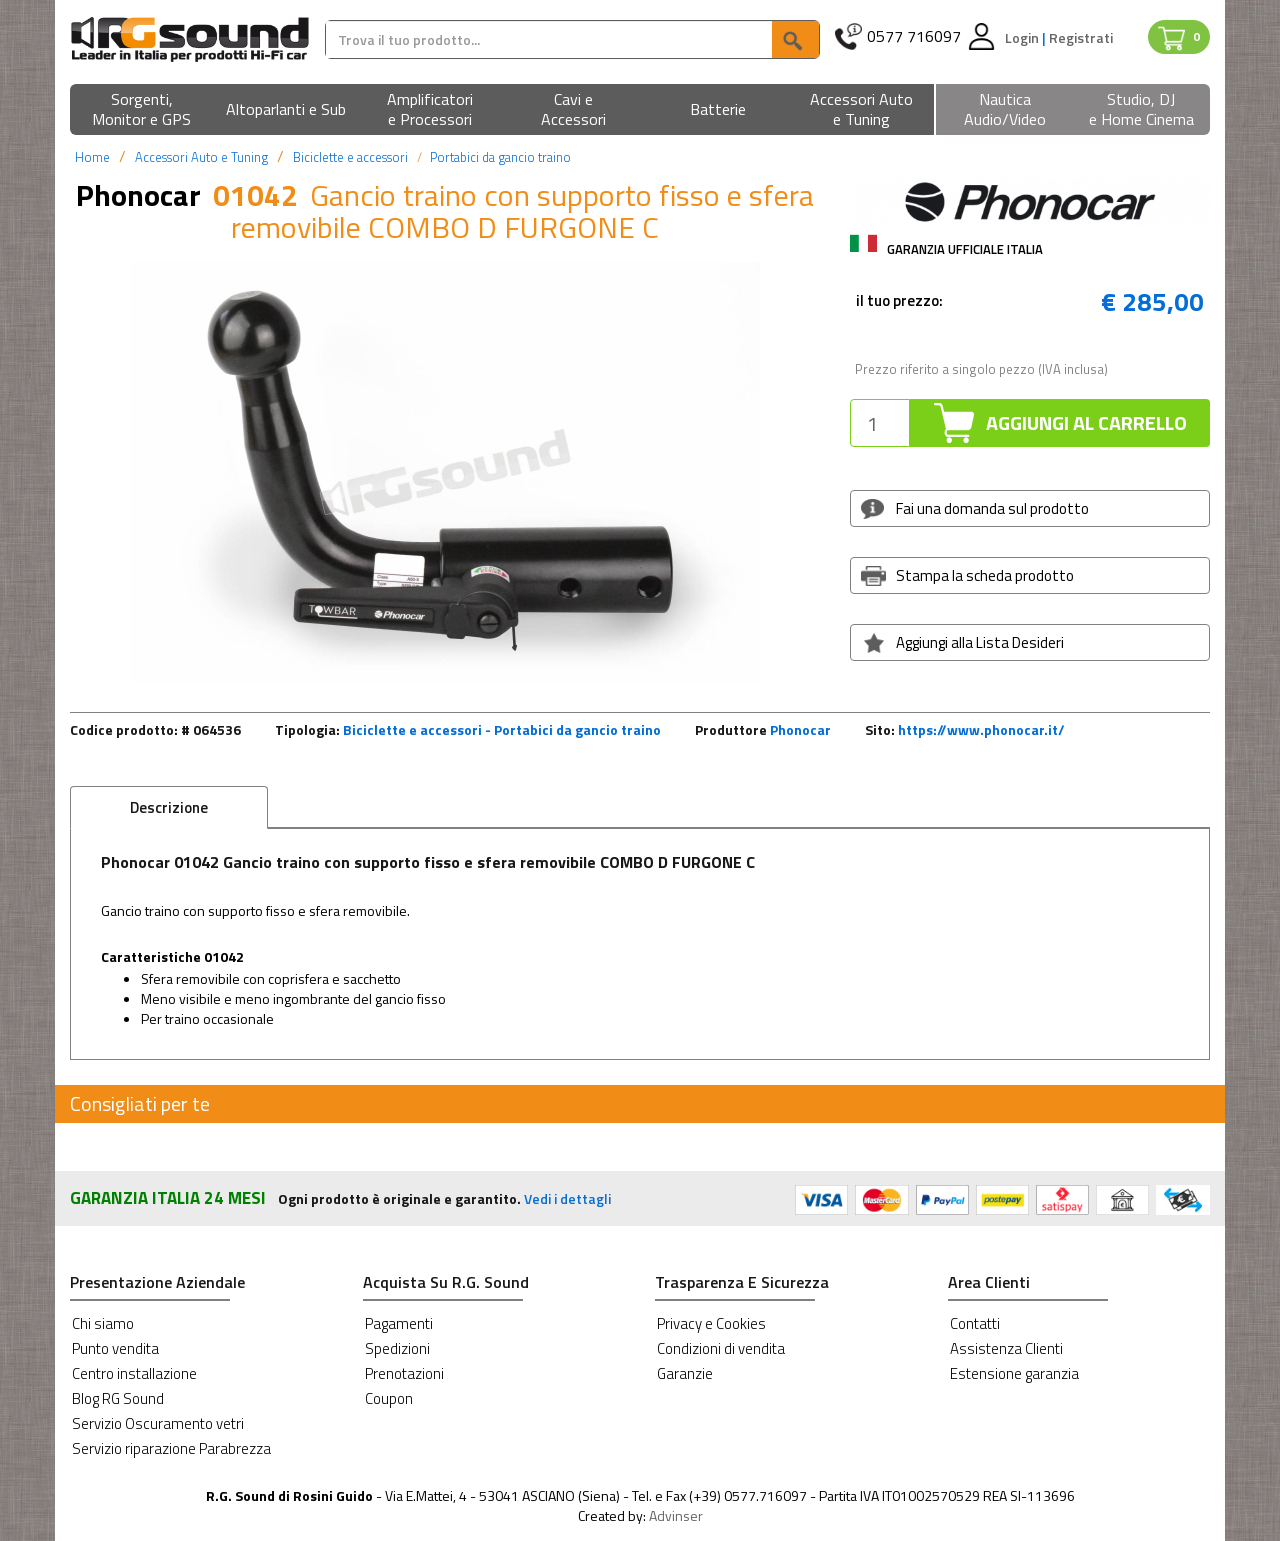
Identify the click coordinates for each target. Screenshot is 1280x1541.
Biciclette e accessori (350, 157)
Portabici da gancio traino (500, 157)
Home (92, 157)
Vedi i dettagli (567, 1198)
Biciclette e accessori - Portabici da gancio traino (502, 729)
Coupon (389, 1398)
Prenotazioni (404, 1373)
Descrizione (169, 807)
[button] (142, 110)
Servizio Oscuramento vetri (158, 1423)
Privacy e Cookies (711, 1323)
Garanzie (685, 1373)
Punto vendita (115, 1348)
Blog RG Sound (118, 1398)
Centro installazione (134, 1373)
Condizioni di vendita (721, 1348)
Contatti (975, 1323)
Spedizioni (397, 1348)
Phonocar (800, 729)
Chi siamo (103, 1323)
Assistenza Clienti (1006, 1348)
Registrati (1081, 37)
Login (1023, 37)
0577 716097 (914, 36)
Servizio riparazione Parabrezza (171, 1448)
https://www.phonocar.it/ (981, 729)
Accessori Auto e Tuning (201, 157)
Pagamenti (399, 1323)
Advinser (676, 1515)
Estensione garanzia (1014, 1373)
